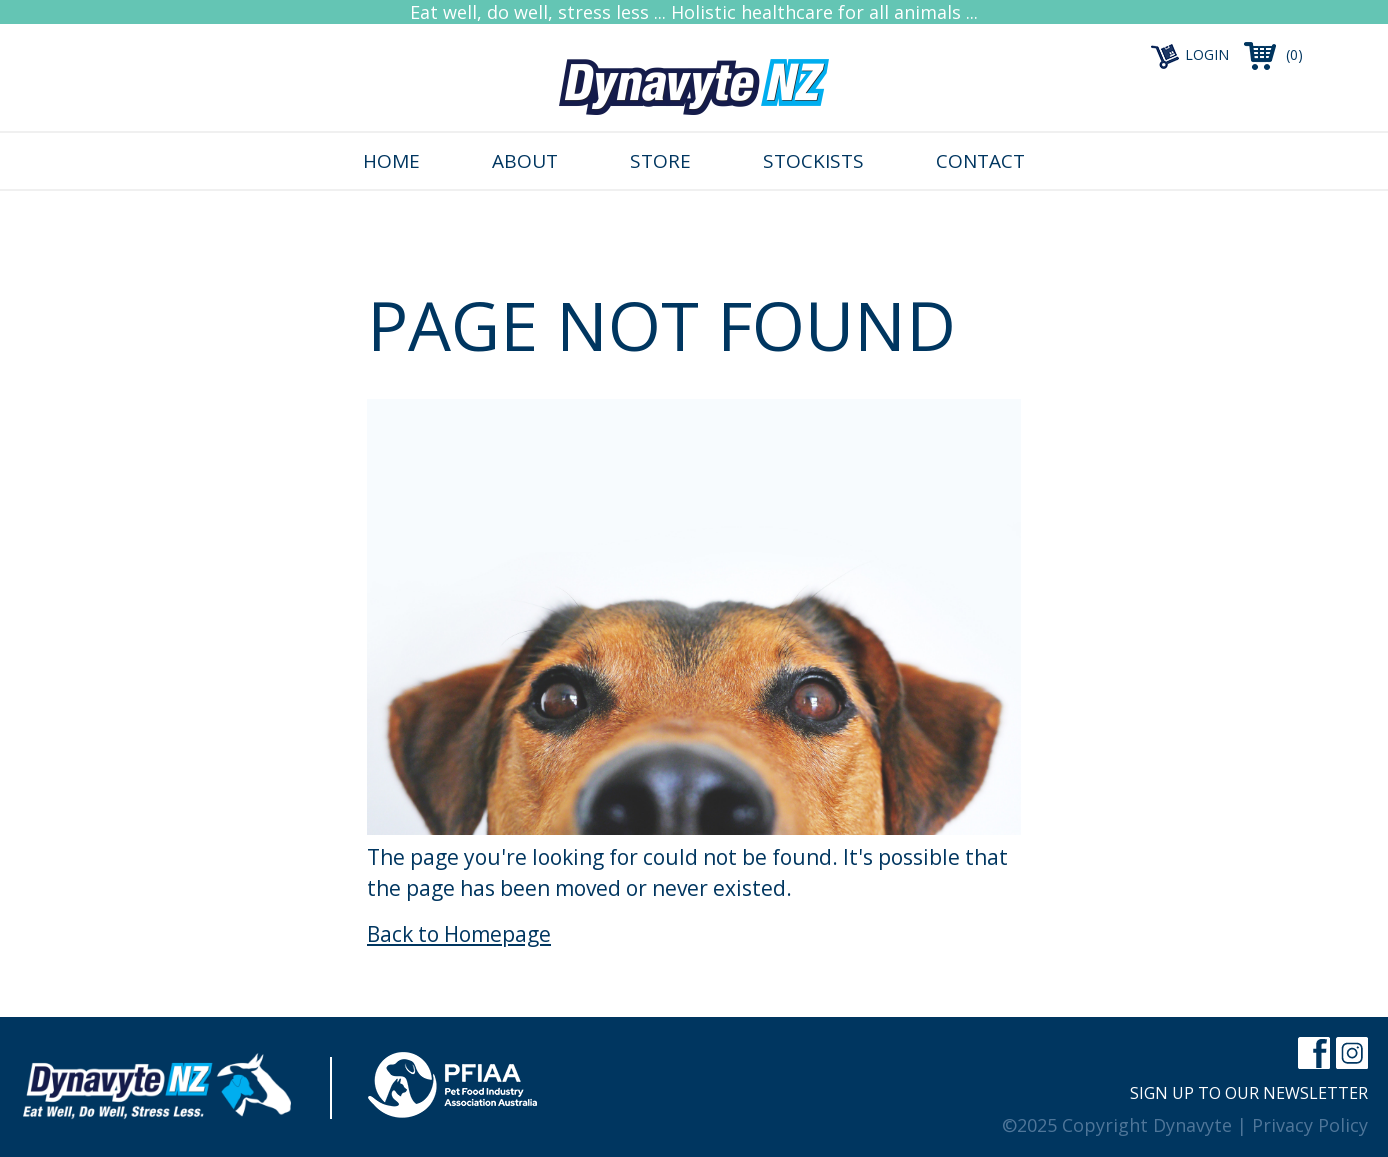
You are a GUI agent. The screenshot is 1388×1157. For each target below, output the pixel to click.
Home (391, 161)
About (525, 161)
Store (660, 161)
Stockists (813, 161)
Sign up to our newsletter (1249, 1093)
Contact (980, 161)
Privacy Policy (1310, 1125)
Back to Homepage (459, 934)
